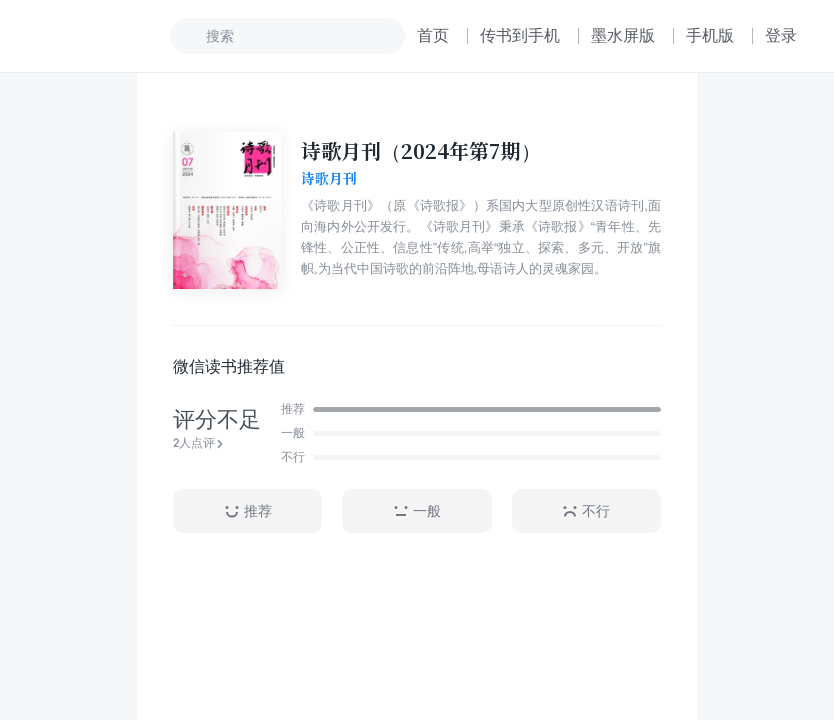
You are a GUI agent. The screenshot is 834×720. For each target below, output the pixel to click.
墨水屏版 (623, 35)
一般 (417, 511)
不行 (586, 511)
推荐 (248, 511)
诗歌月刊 (329, 179)
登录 (781, 35)
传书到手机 (520, 35)
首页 (433, 35)
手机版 (710, 35)
